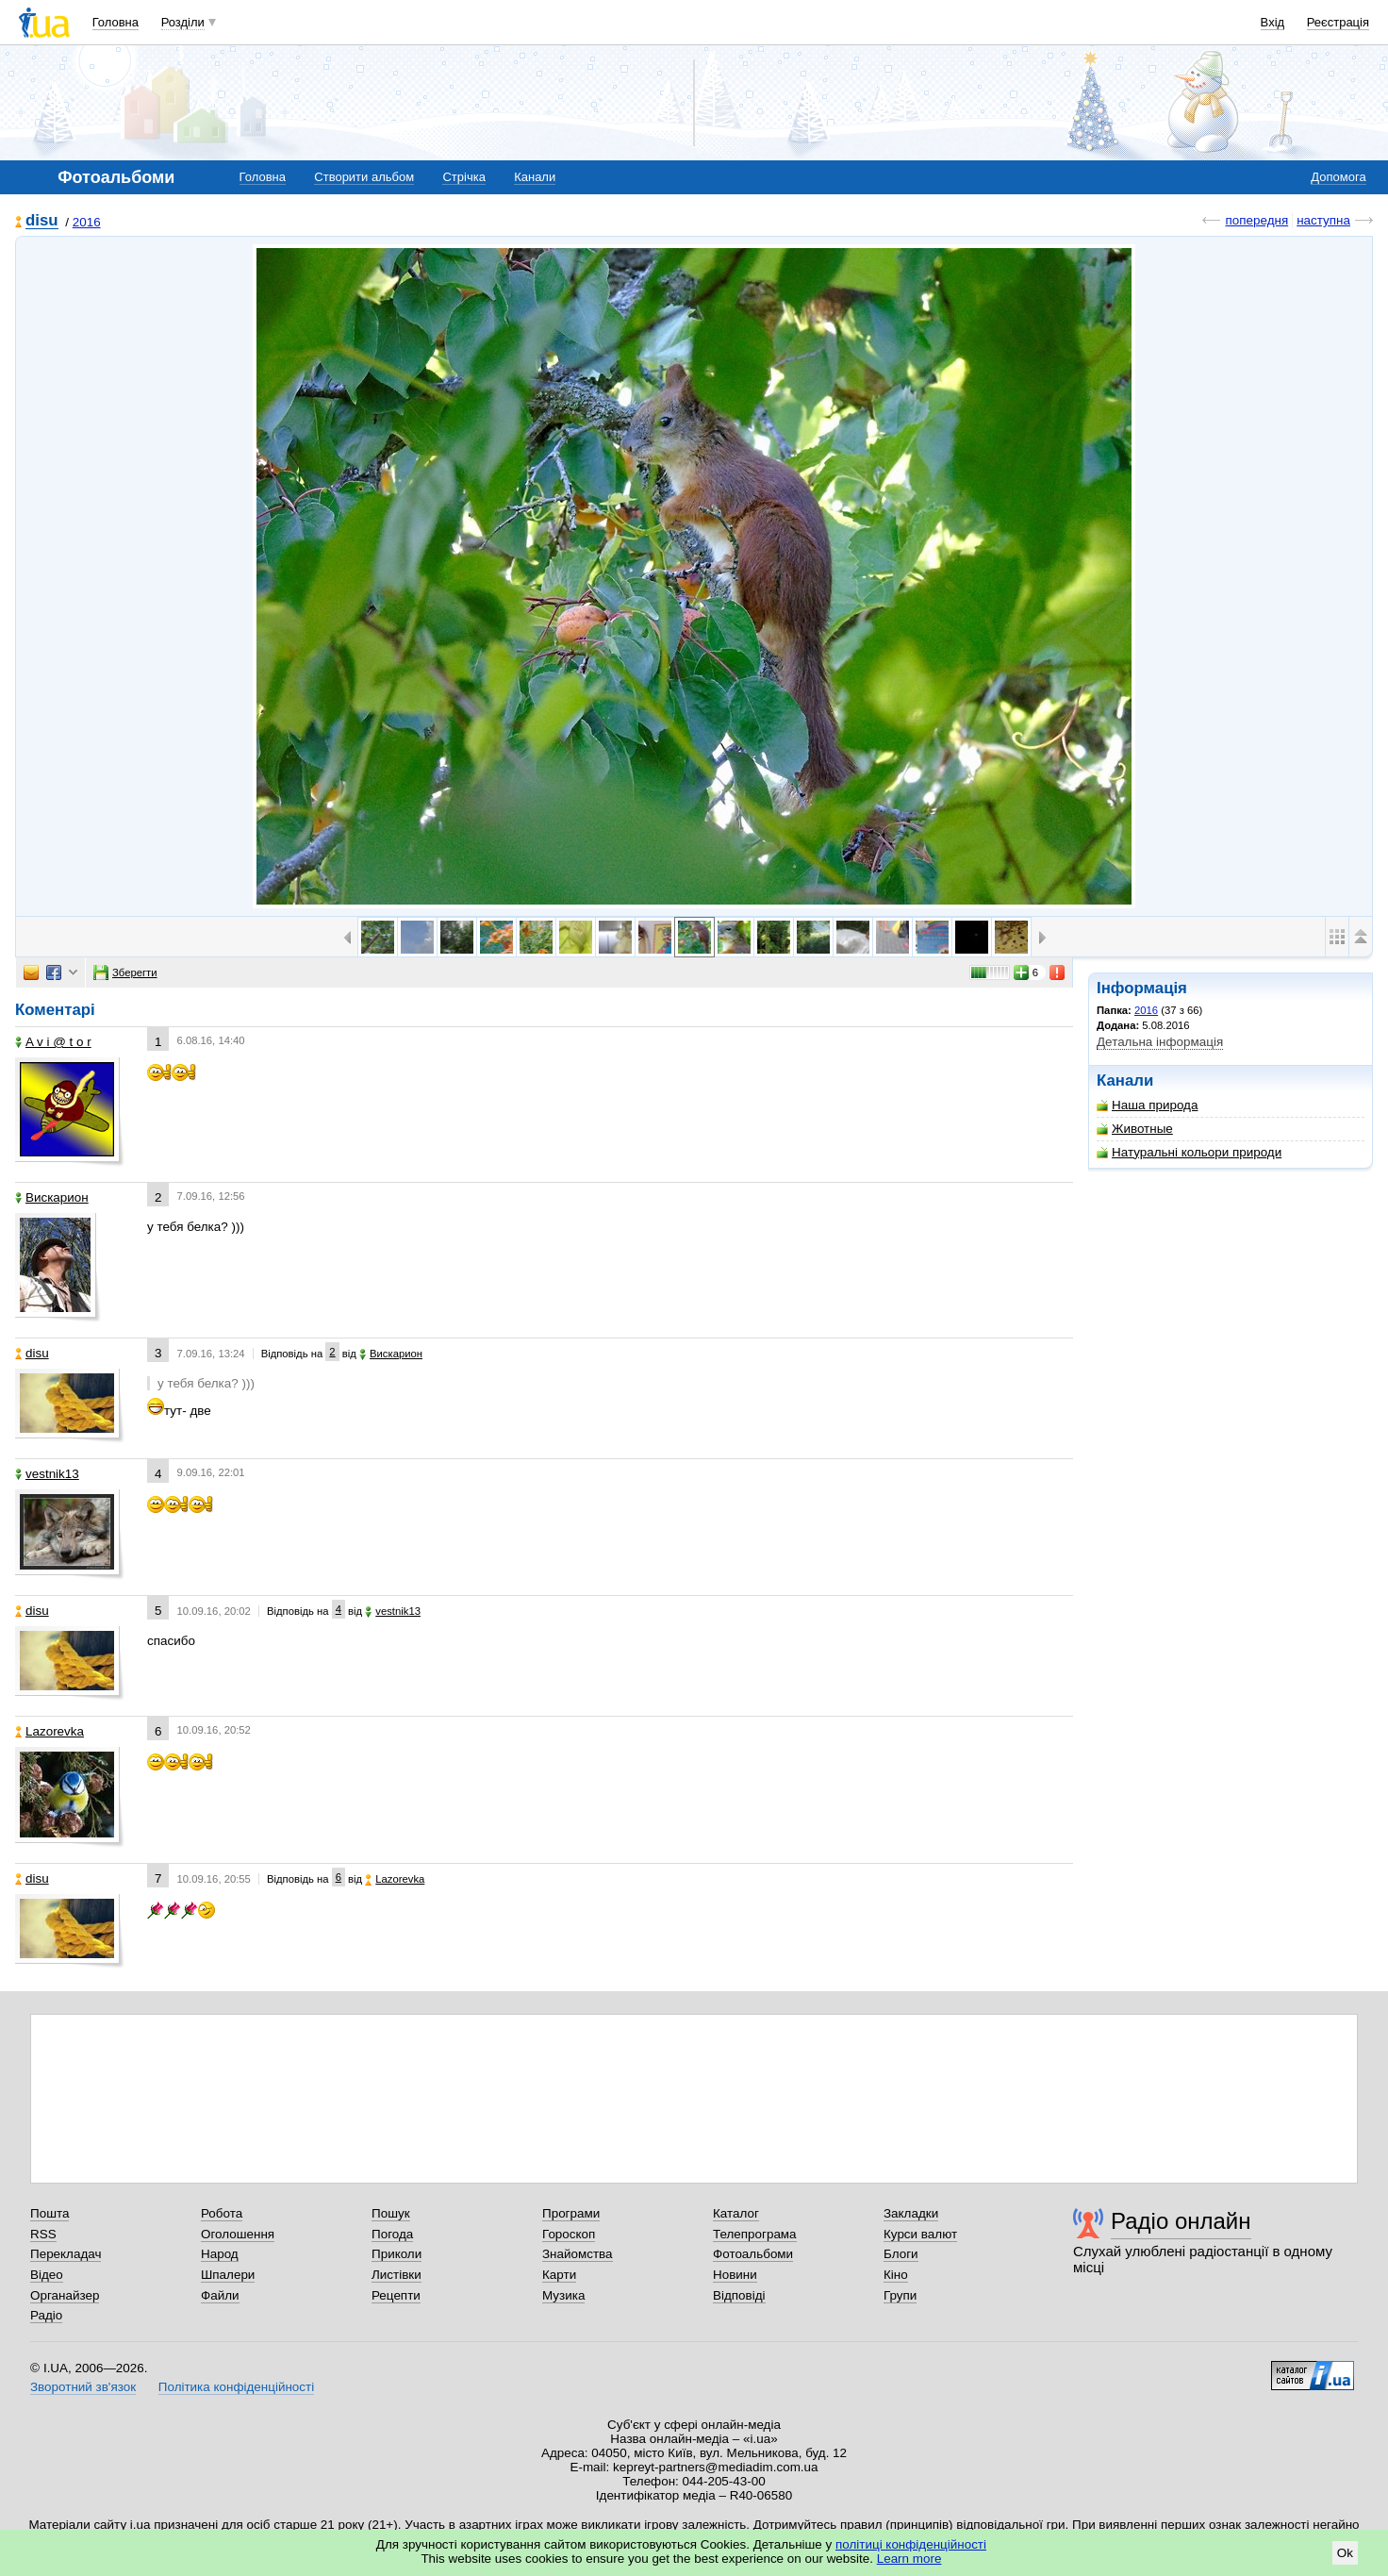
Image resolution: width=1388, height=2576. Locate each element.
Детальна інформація (1160, 1042)
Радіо (46, 2315)
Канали (534, 177)
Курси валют (920, 2234)
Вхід (1273, 22)
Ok (1345, 2553)
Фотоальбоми (753, 2254)
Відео (46, 2275)
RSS (43, 2234)
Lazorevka (49, 1731)
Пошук (391, 2213)
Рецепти (396, 2295)
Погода (392, 2234)
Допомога (1338, 177)
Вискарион (52, 1197)
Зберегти (125, 972)
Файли (220, 2295)
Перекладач (65, 2254)
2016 (87, 222)
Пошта (49, 2213)
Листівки (396, 2275)
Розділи (183, 22)
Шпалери (228, 2275)
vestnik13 (47, 1474)
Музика (563, 2295)
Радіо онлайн (1181, 2221)
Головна (115, 22)
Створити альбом (364, 177)
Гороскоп (568, 2234)
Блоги (901, 2254)
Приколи (396, 2254)
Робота (221, 2213)
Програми (571, 2213)
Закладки (911, 2213)
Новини (735, 2275)
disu (41, 221)
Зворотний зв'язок (83, 2387)
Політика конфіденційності (236, 2387)
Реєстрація (1338, 22)
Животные (1135, 1129)
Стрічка (463, 177)
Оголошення (237, 2234)
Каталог (736, 2213)
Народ (220, 2254)
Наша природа (1147, 1105)
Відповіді (739, 2295)
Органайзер (64, 2295)
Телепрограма (755, 2234)
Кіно (896, 2275)
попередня (1256, 220)
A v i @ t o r (53, 1042)
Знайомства (577, 2254)
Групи (900, 2295)
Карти (559, 2275)
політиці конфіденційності (910, 2544)
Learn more (909, 2558)
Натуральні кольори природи (1189, 1152)
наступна (1323, 220)
